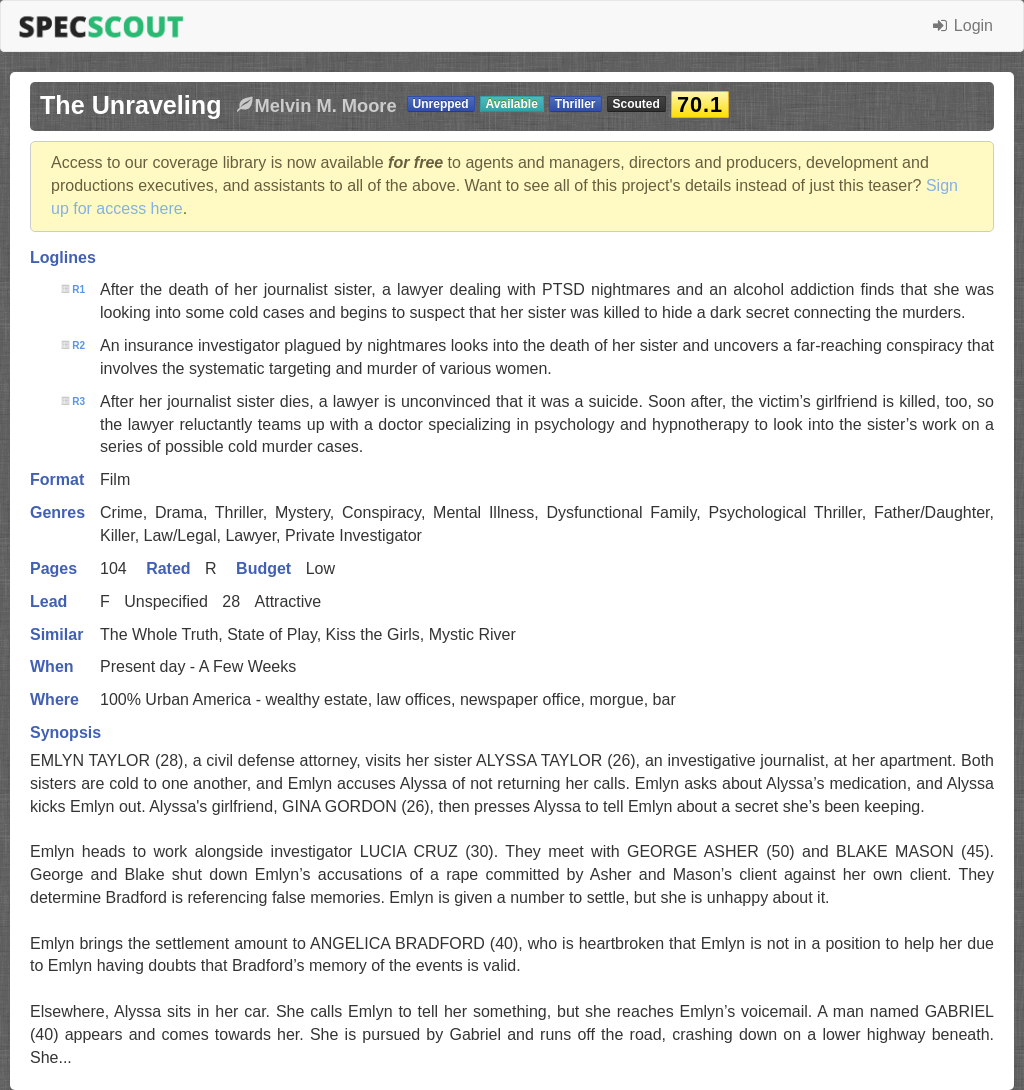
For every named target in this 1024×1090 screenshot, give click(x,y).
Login (963, 25)
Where (54, 699)
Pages (53, 568)
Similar (56, 634)
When (52, 666)
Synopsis (65, 732)
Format (57, 479)
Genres (57, 512)
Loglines (63, 257)
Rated (168, 568)
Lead (48, 601)
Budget (263, 568)
